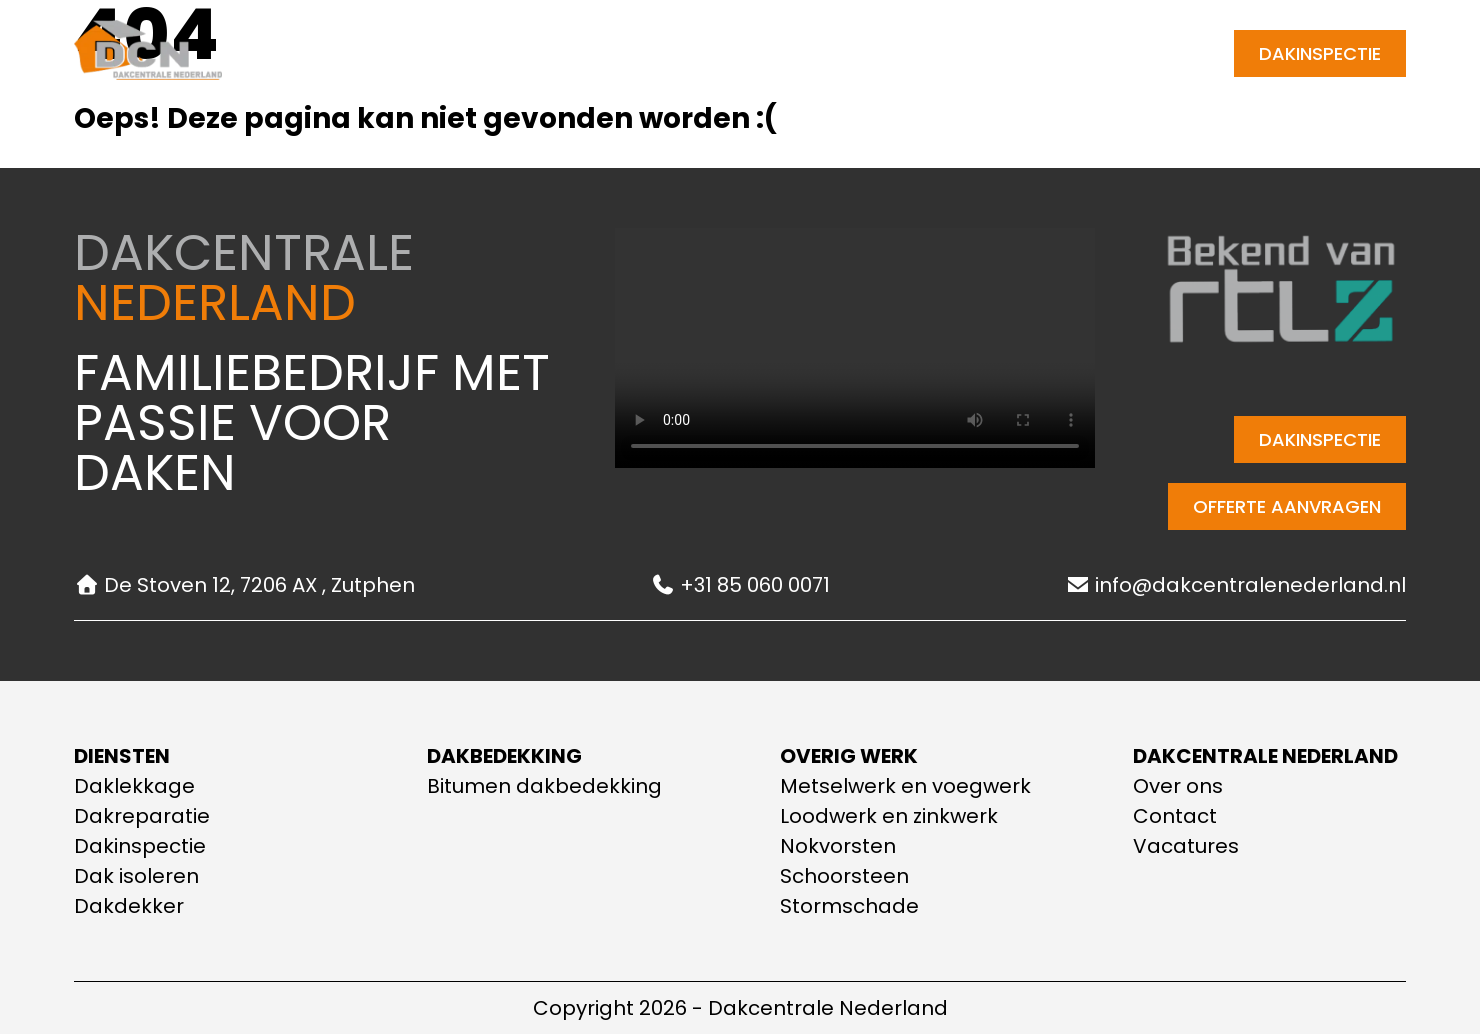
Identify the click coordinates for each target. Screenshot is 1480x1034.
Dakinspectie (1320, 53)
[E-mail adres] (1030, 53)
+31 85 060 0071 (740, 585)
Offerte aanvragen (1287, 506)
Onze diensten (543, 54)
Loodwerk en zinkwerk (889, 816)
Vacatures (1186, 846)
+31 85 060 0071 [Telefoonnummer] (1138, 53)
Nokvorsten (838, 846)
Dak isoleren (136, 876)
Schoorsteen (844, 876)
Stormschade (849, 906)
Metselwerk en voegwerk (905, 786)
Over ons (691, 53)
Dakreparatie (142, 816)
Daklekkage (134, 786)
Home (414, 53)
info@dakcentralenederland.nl (1235, 585)
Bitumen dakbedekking (544, 786)
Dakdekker (129, 906)
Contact (804, 53)
